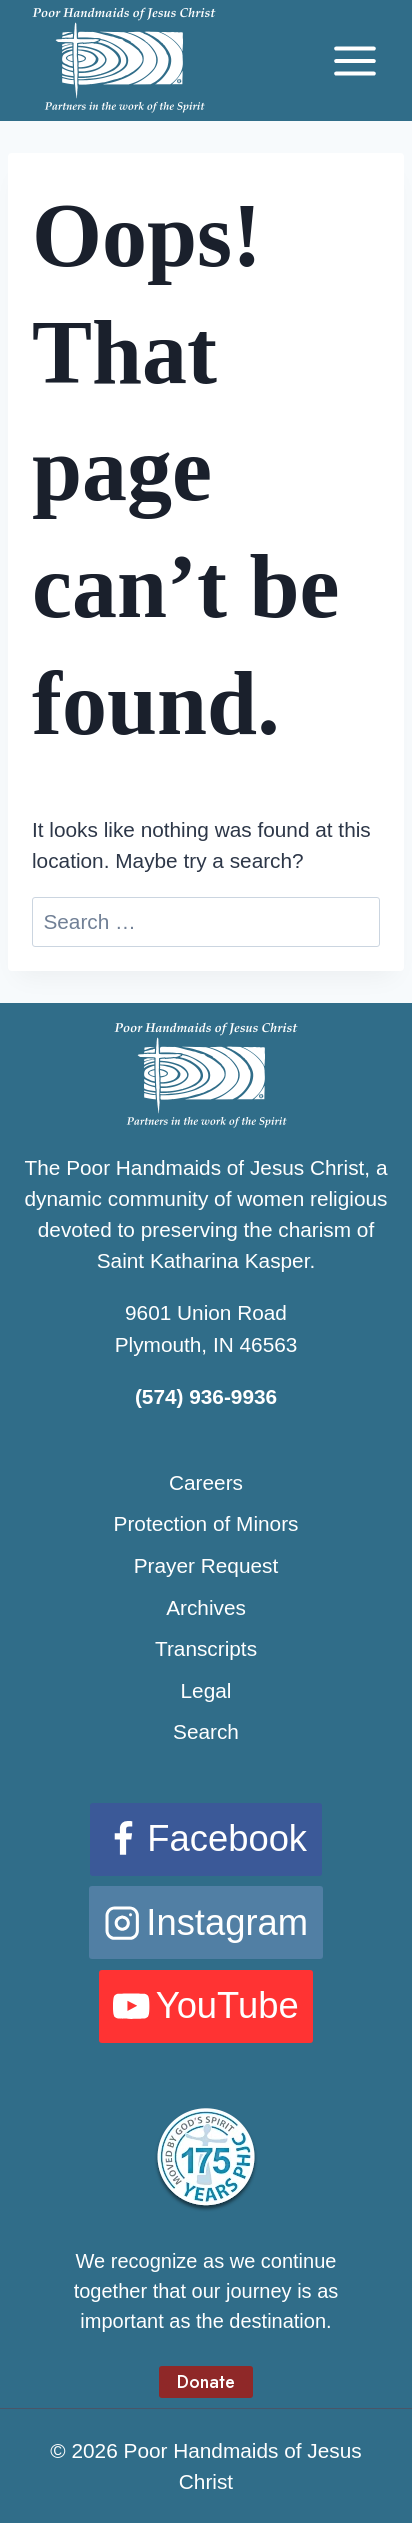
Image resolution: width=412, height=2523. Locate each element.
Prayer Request (206, 1565)
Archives (206, 1607)
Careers (206, 1482)
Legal (206, 1690)
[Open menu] (354, 60)
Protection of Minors (206, 1523)
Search (206, 1731)
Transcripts (206, 1648)
